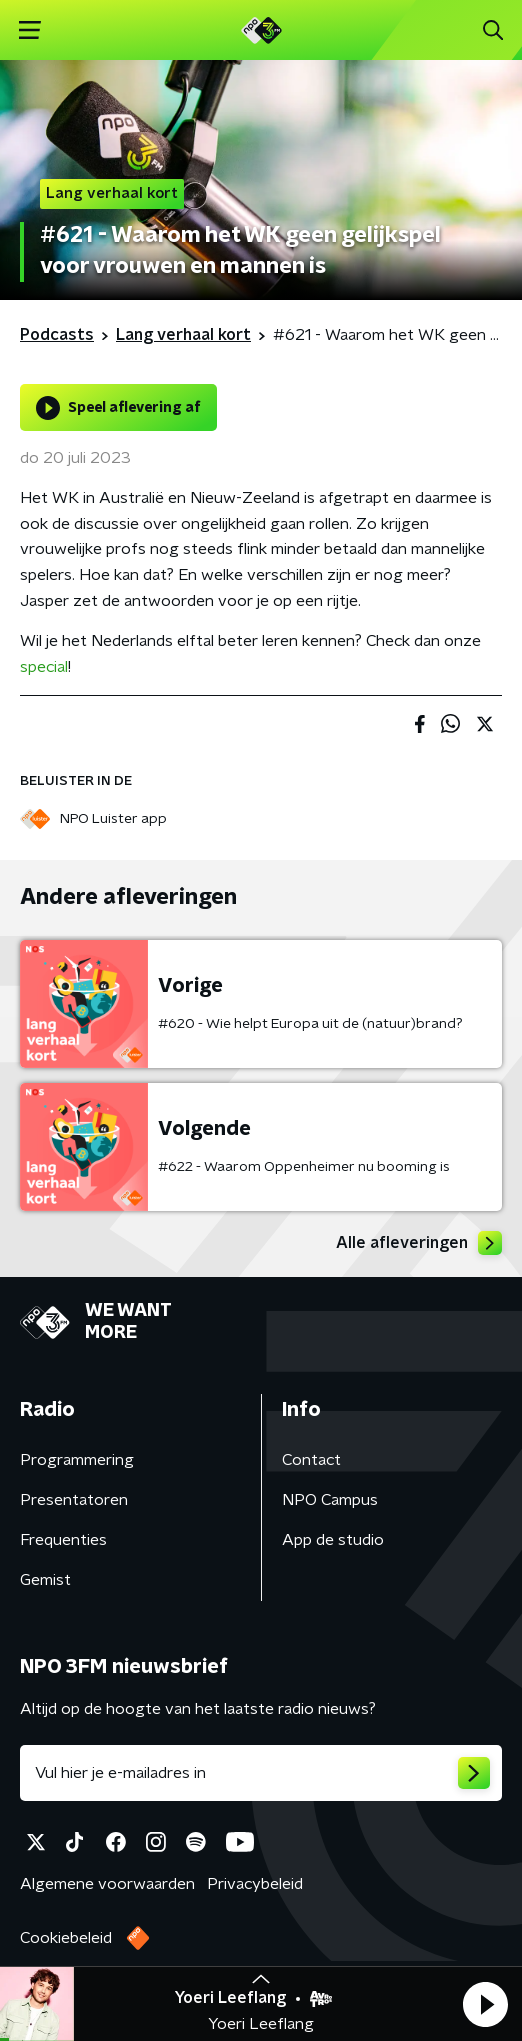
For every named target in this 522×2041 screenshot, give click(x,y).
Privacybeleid (255, 1884)
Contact (311, 1460)
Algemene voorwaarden (107, 1884)
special (44, 667)
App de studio (333, 1540)
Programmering (77, 1460)
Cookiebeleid (66, 1938)
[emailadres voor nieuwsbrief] (261, 1773)
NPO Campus (330, 1500)
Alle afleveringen (419, 1243)
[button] (485, 2004)
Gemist (45, 1580)
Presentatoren (74, 1500)
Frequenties (63, 1540)
